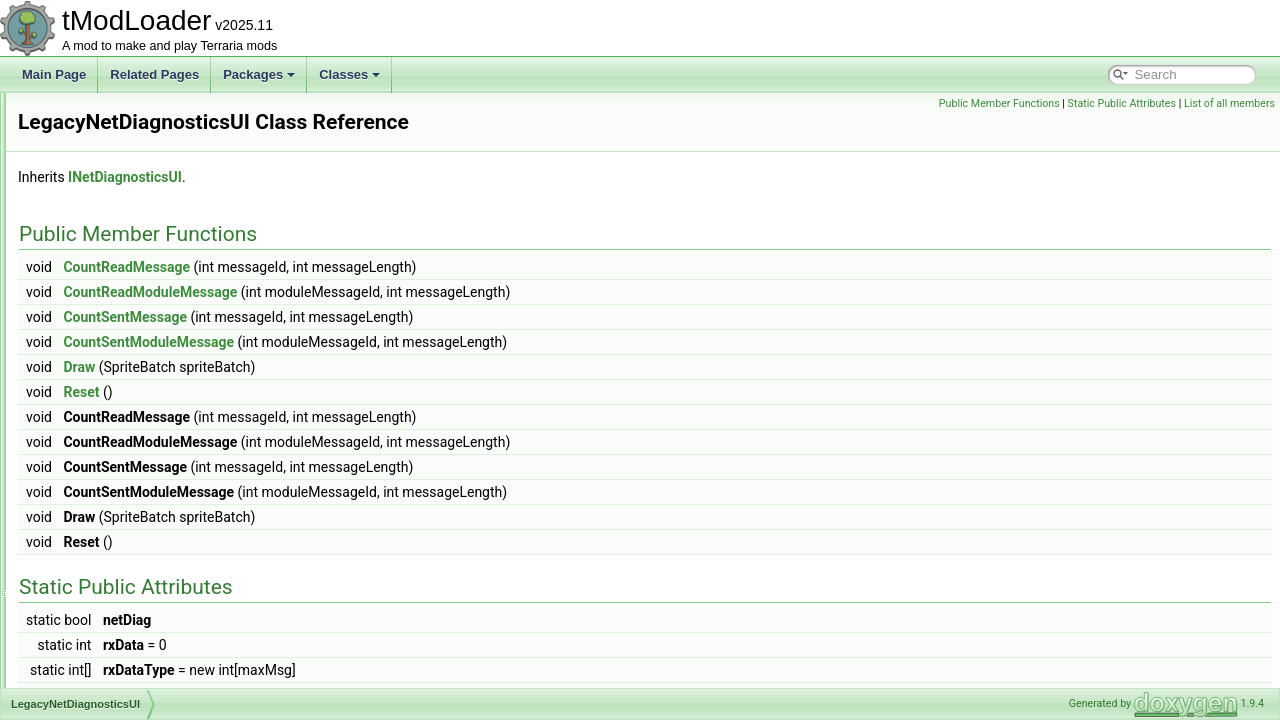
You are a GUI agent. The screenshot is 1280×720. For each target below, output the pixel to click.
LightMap (90, 576)
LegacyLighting (106, 312)
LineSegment (101, 598)
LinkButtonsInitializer (121, 620)
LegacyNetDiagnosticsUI (131, 400)
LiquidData (94, 686)
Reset (331, 392)
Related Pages (154, 74)
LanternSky (96, 114)
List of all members (1229, 103)
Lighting (87, 532)
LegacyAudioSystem (120, 224)
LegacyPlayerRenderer (127, 422)
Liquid (82, 642)
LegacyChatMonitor (118, 246)
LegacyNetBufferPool (122, 378)
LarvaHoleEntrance (117, 136)
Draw (329, 367)
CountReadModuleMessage (400, 292)
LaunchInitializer (109, 158)
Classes (349, 74)
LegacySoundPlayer (119, 444)
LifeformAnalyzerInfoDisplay (140, 488)
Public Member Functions (999, 103)
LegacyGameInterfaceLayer (140, 268)
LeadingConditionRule (125, 202)
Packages (259, 74)
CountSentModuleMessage (398, 342)
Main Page (54, 74)
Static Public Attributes (1122, 103)
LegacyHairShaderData (128, 290)
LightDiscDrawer (110, 510)
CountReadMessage (376, 267)
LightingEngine (105, 554)
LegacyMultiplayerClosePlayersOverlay (170, 334)
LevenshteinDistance (121, 466)
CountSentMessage (375, 317)
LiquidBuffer (98, 664)
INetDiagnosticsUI (375, 177)
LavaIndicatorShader (121, 180)
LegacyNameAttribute (123, 356)
